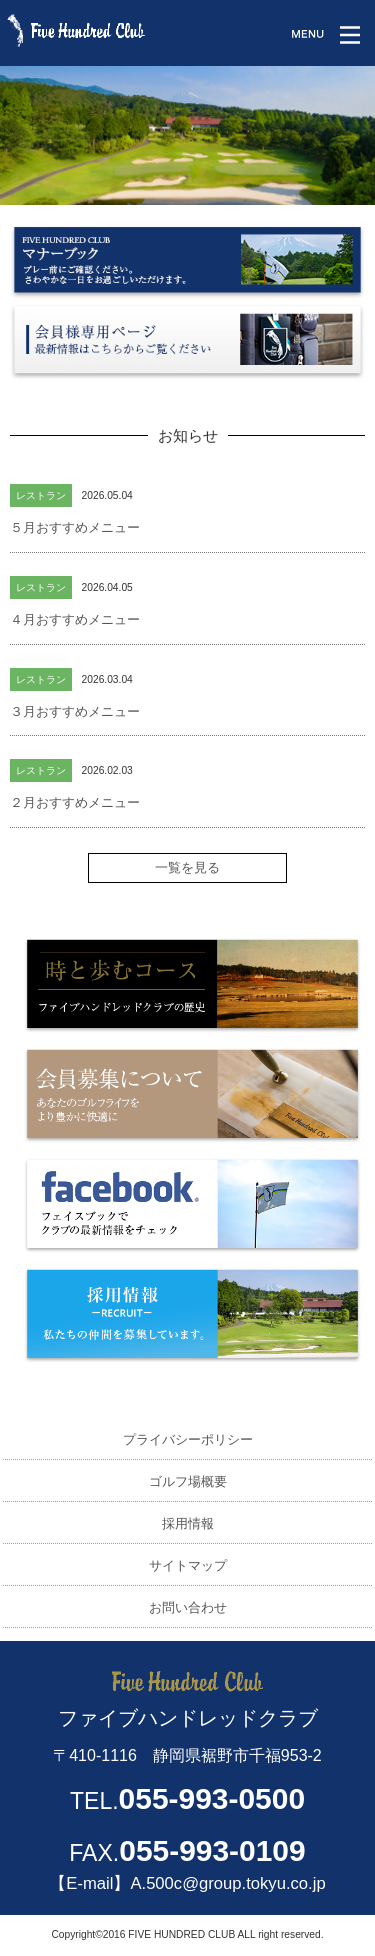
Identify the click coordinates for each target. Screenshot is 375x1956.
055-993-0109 (212, 1850)
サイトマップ (188, 1565)
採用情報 (188, 1523)
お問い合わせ (188, 1607)
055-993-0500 (212, 1798)
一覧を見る (187, 867)
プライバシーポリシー (188, 1439)
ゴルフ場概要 (188, 1481)
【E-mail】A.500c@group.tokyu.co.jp (187, 1883)
